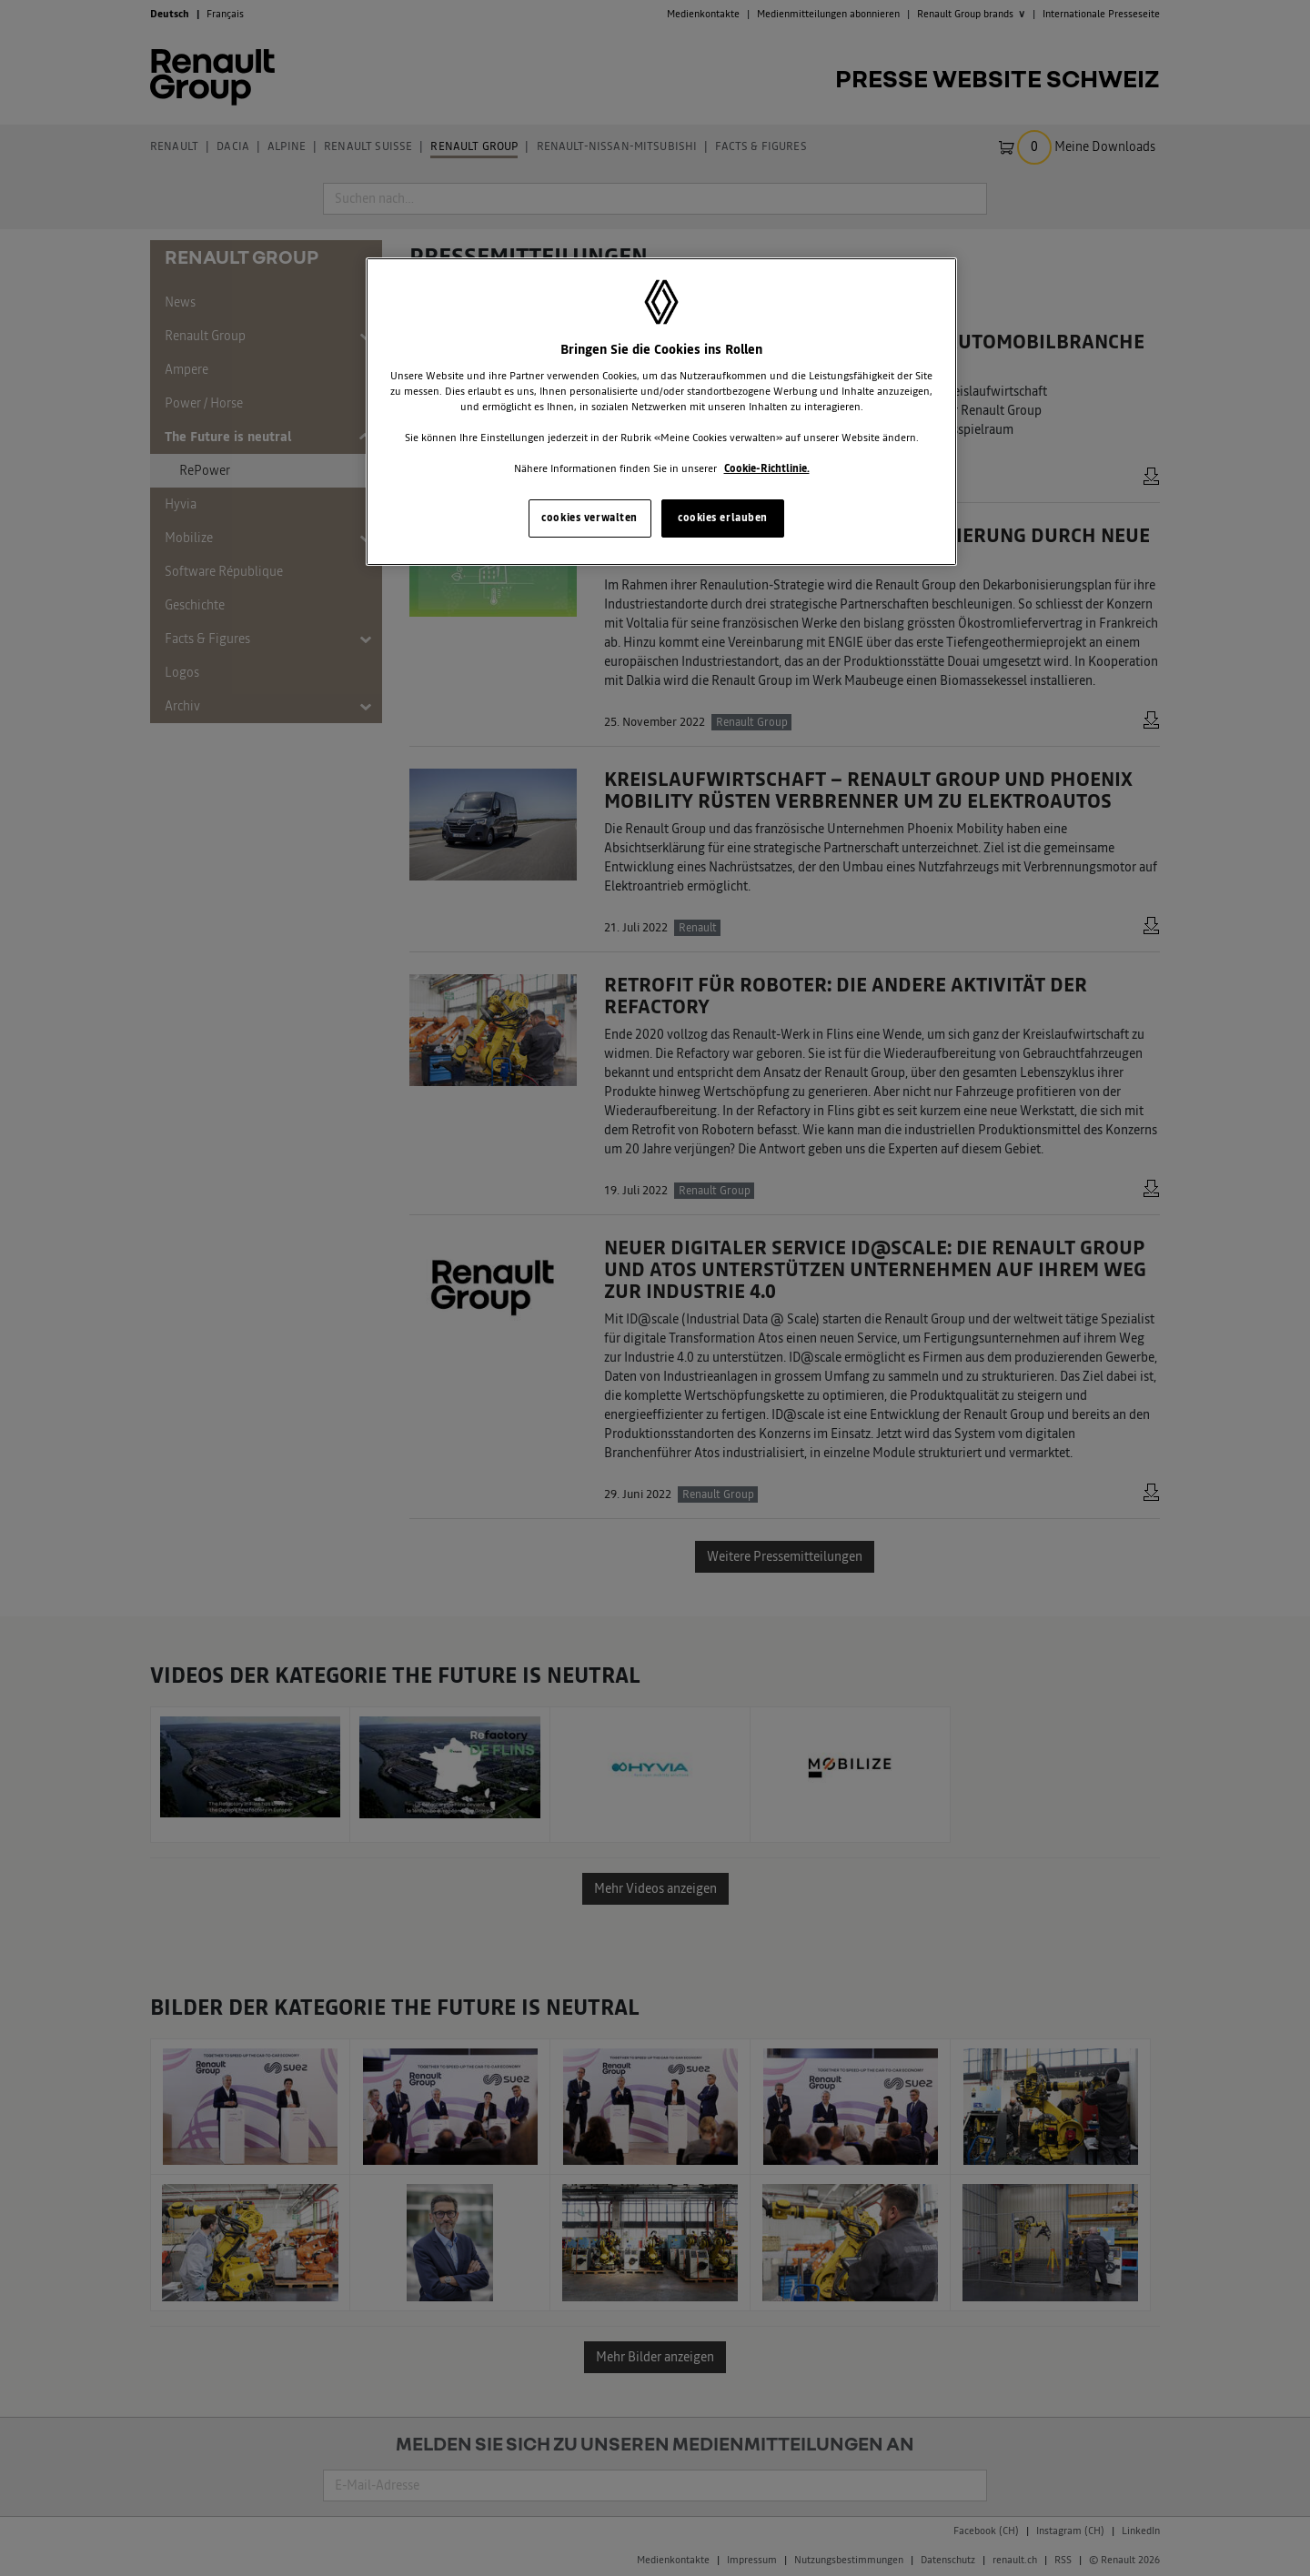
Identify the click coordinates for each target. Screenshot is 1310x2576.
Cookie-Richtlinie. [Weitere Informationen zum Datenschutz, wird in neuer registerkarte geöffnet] (767, 468)
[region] (661, 411)
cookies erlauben (723, 517)
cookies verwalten (589, 517)
